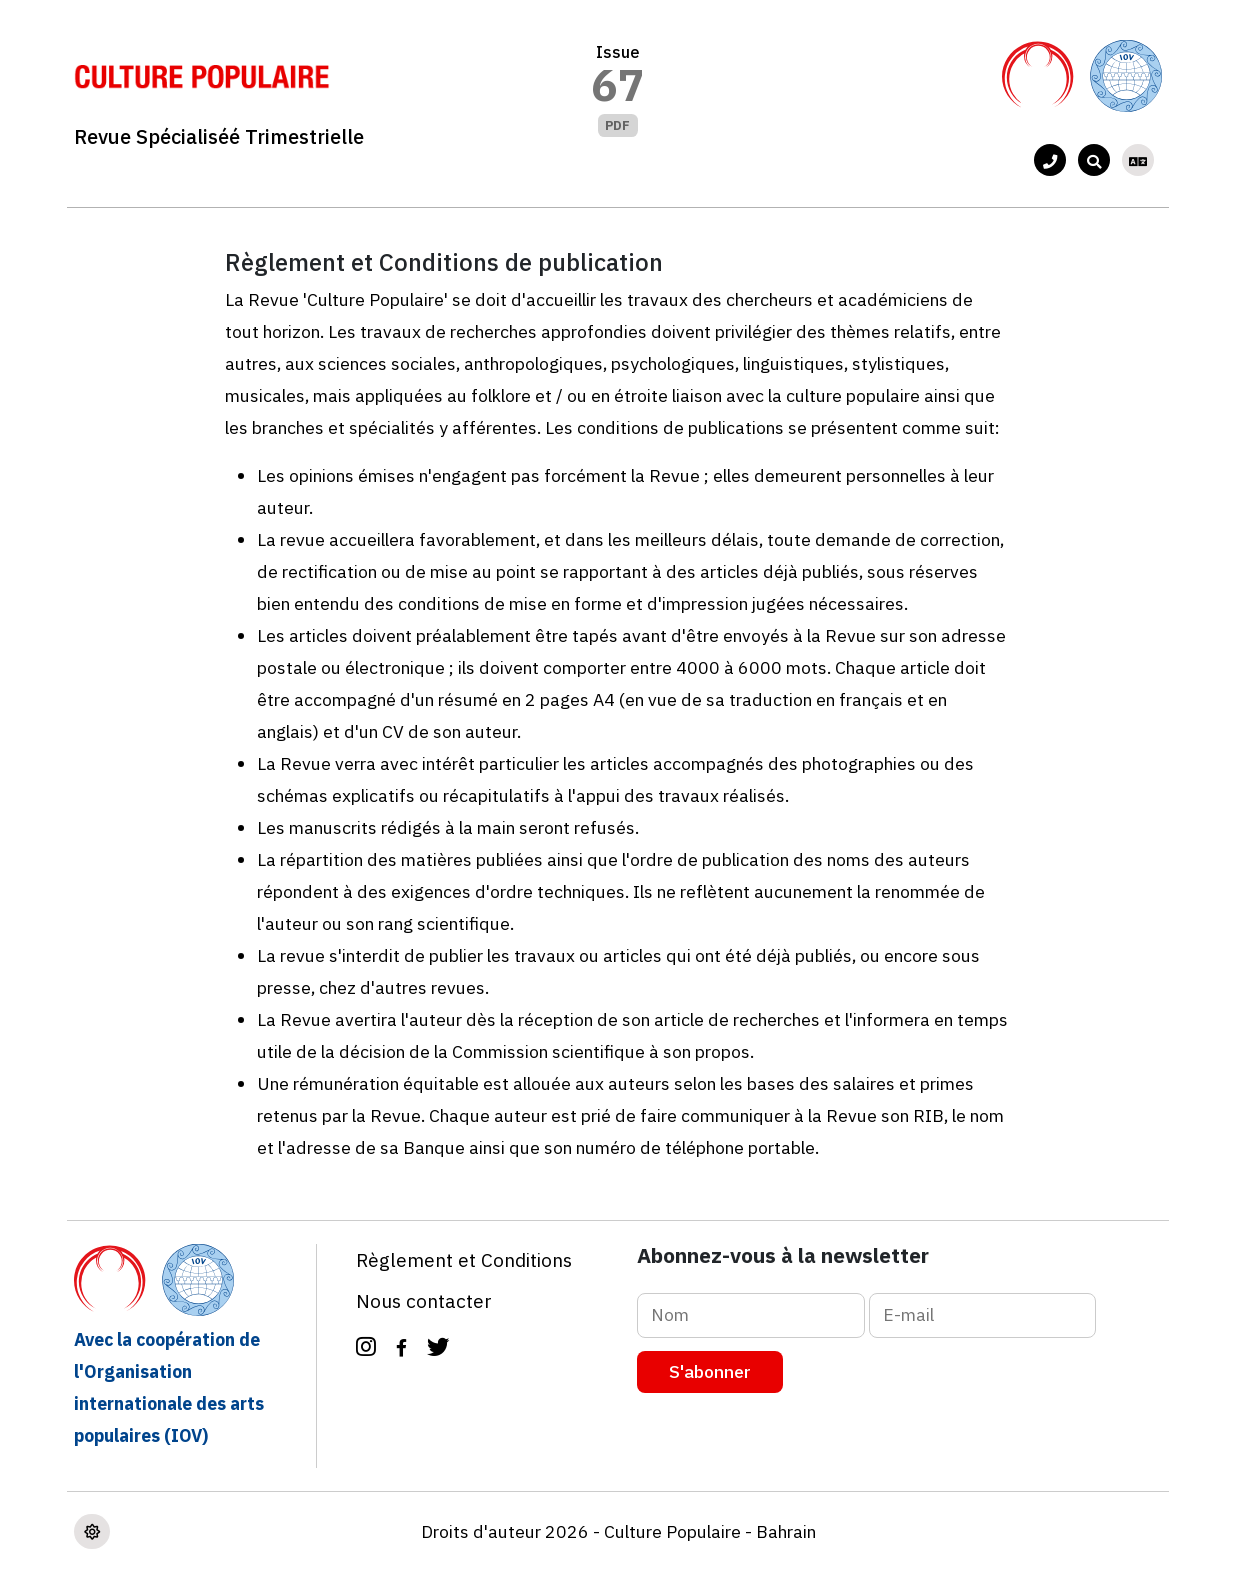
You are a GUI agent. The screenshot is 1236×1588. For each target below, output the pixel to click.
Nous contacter (424, 1300)
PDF (617, 125)
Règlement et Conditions (464, 1259)
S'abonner (710, 1371)
